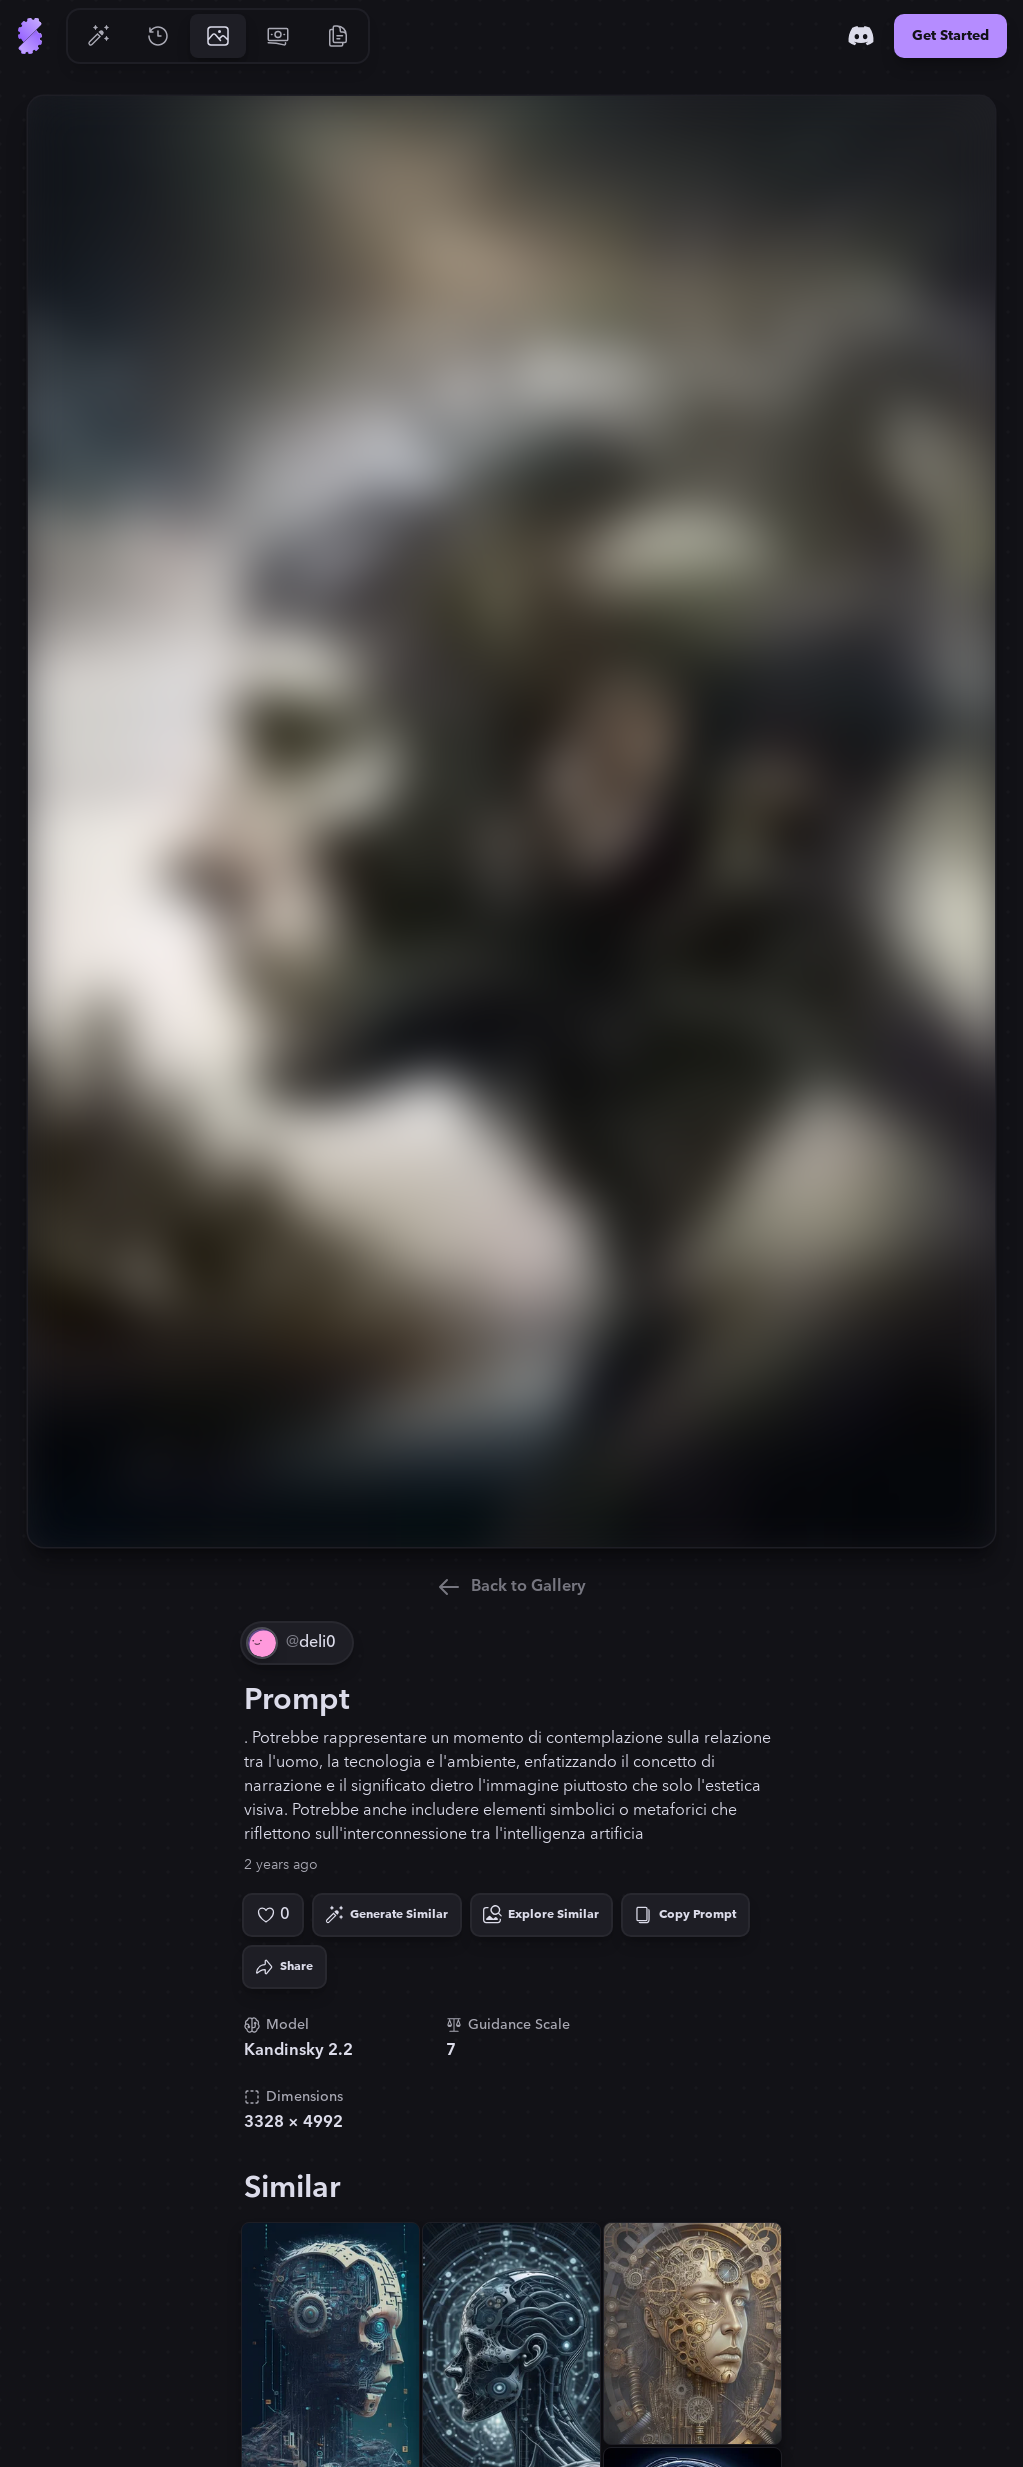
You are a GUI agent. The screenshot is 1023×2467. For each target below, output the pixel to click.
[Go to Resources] (338, 36)
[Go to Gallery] (218, 36)
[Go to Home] (30, 36)
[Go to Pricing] (278, 36)
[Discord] (861, 36)
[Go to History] (158, 36)
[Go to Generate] (98, 36)
